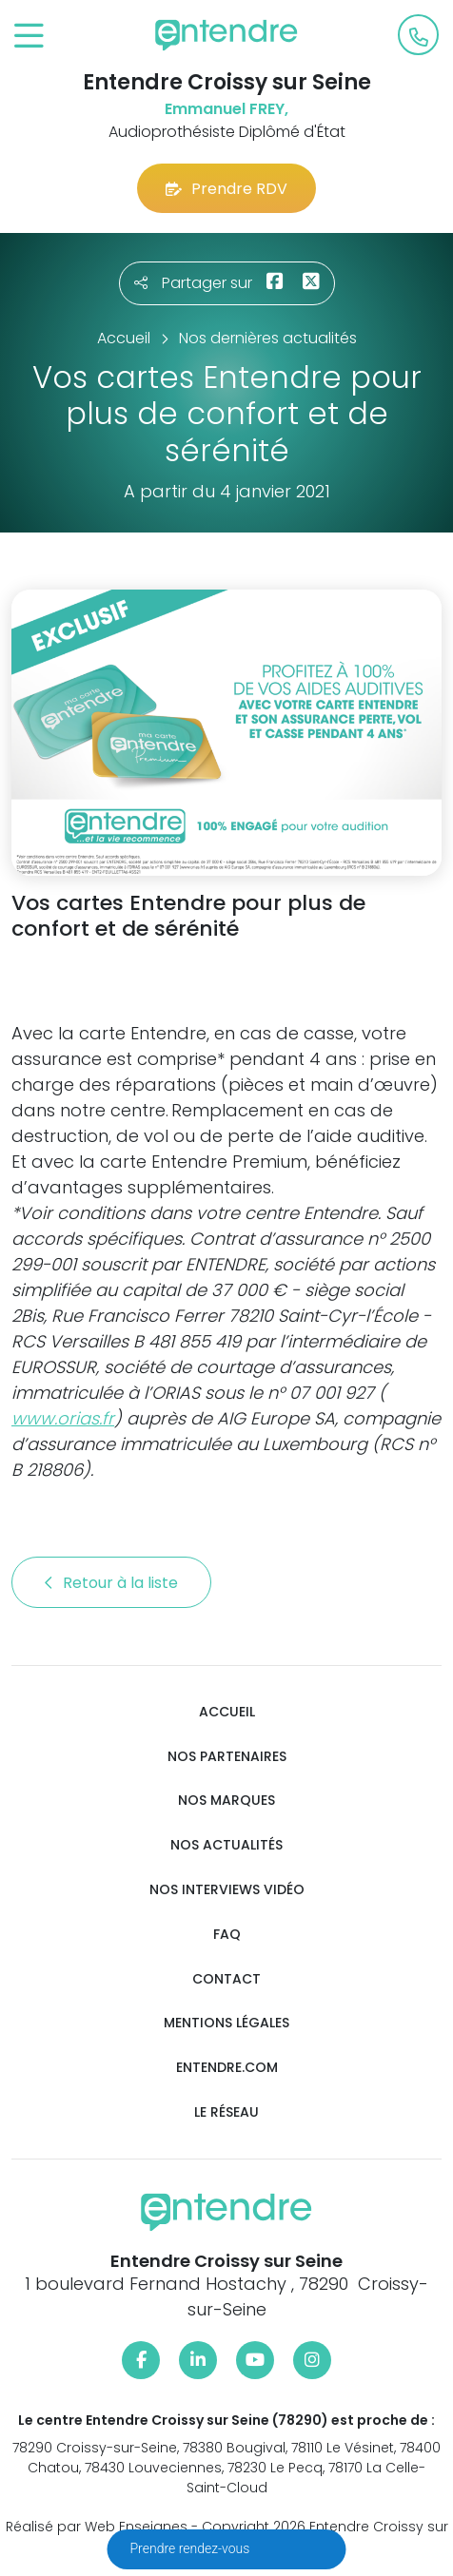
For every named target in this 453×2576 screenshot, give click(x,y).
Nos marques (226, 1800)
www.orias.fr (62, 1418)
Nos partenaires (226, 1757)
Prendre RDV (226, 189)
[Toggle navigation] (29, 36)
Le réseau (226, 2112)
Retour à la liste (111, 1583)
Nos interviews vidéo (227, 1890)
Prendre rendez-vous (191, 2548)
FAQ (227, 1935)
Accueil (227, 1712)
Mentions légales (226, 2023)
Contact (226, 1979)
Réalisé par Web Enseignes (96, 2526)
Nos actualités (226, 1845)
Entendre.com (227, 2068)
